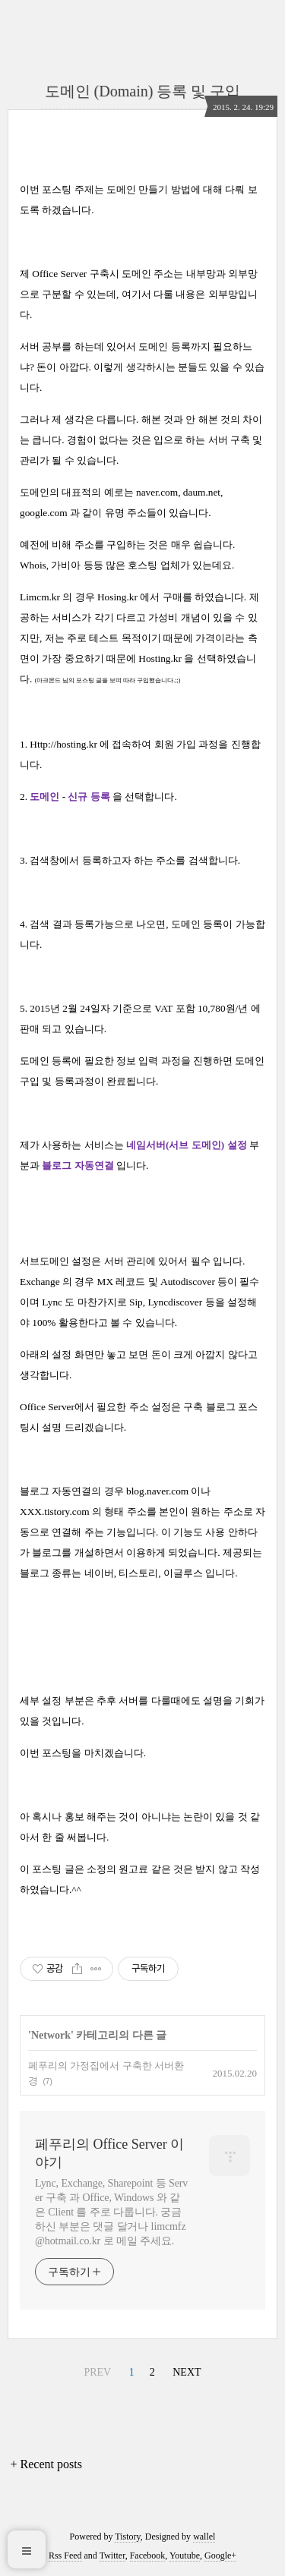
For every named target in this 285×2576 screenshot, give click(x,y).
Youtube (184, 2555)
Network (51, 2035)
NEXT (187, 2372)
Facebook (148, 2555)
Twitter (112, 2555)
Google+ (220, 2555)
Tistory (127, 2536)
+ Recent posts (46, 2464)
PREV (97, 2372)
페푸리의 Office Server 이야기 (109, 2153)
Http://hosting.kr (63, 744)
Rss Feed (65, 2555)
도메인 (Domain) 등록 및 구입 (143, 91)
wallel (204, 2536)
